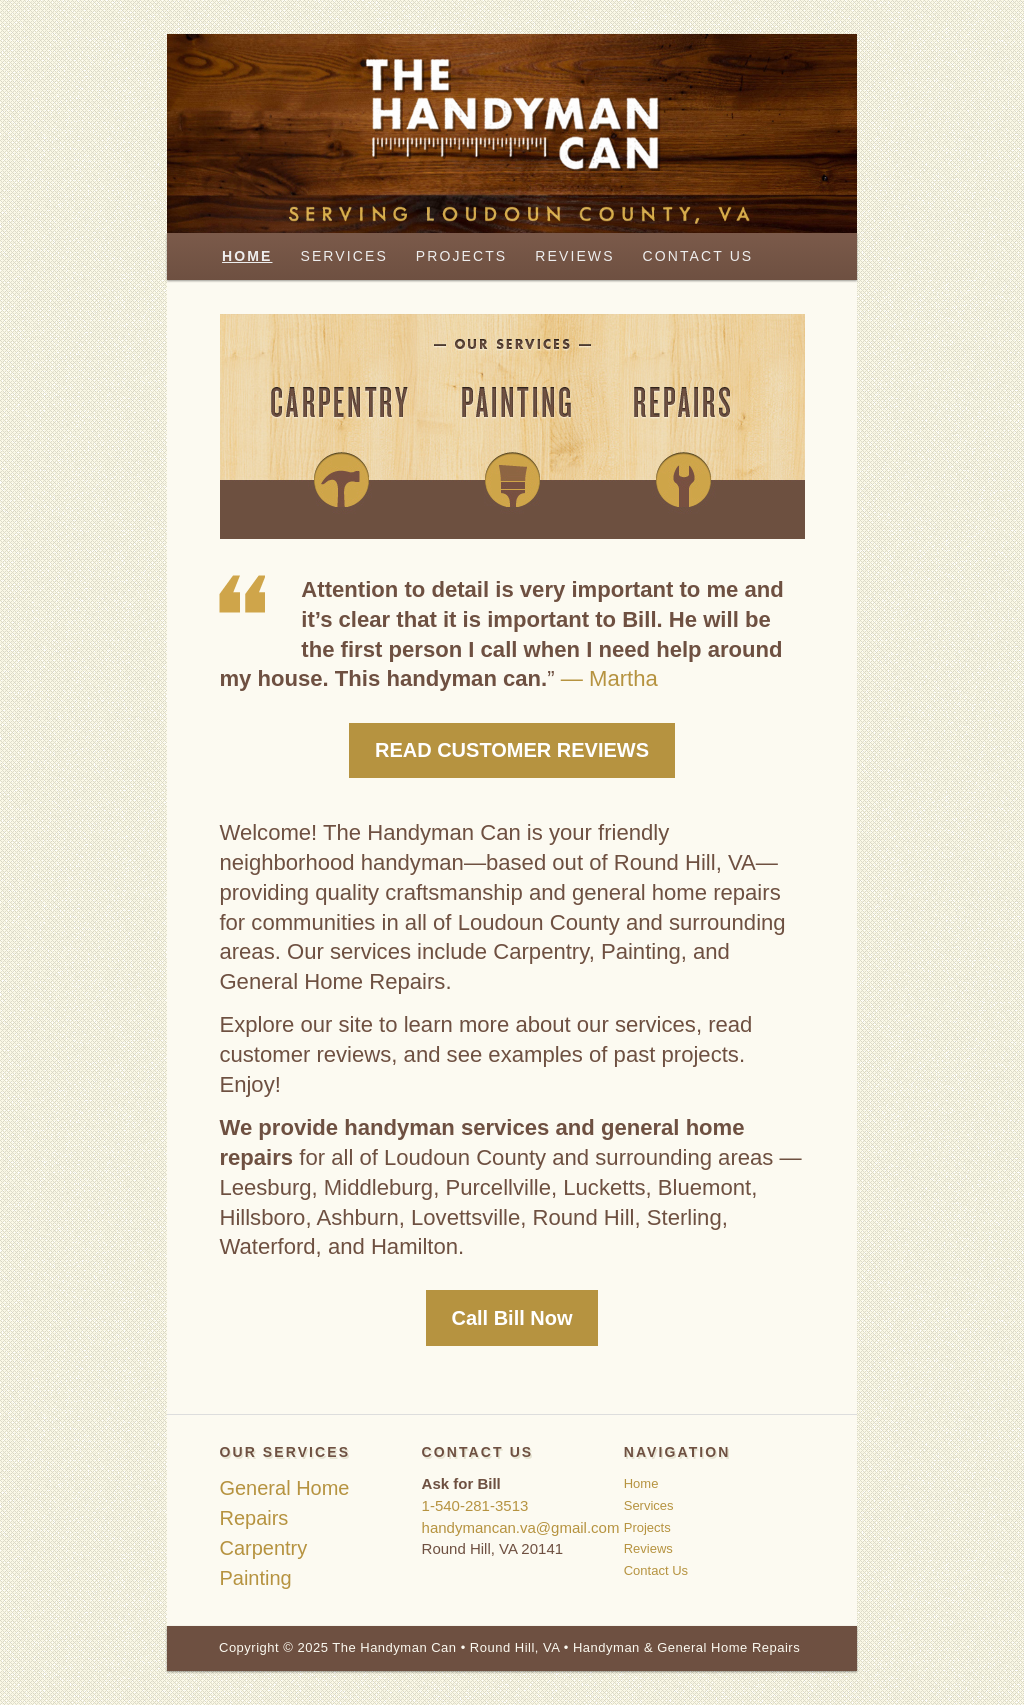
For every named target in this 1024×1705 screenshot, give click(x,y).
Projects (461, 256)
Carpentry (263, 1548)
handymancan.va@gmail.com (521, 1527)
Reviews (574, 256)
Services (343, 256)
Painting (255, 1578)
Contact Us (698, 256)
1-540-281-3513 (475, 1505)
